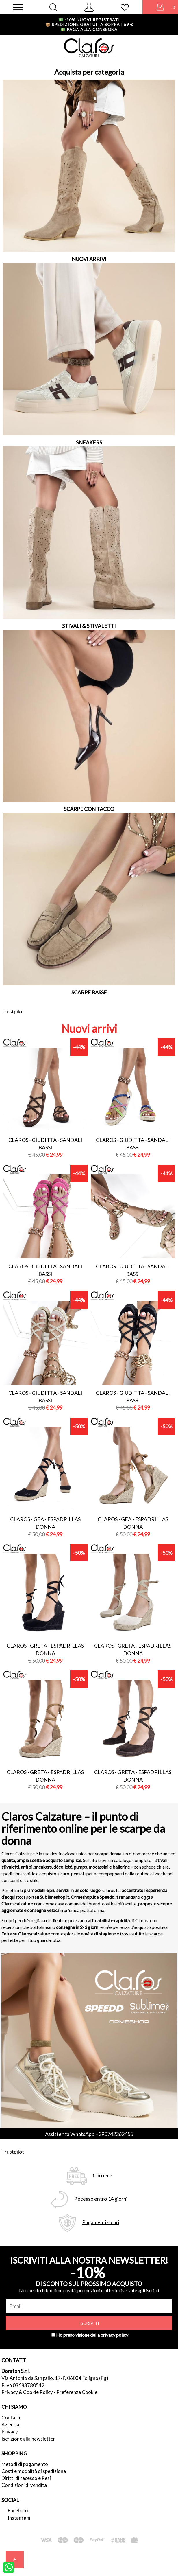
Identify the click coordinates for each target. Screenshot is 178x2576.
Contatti (10, 2418)
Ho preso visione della (92, 2335)
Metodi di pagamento (24, 2464)
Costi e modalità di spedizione (33, 2471)
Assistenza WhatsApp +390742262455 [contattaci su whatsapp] (89, 2134)
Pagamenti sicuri (100, 2222)
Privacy (9, 2431)
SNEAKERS (89, 442)
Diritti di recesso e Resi (26, 2478)
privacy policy (114, 2335)
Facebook (18, 2510)
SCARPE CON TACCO (89, 809)
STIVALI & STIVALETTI (89, 626)
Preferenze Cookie (76, 2392)
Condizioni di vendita (24, 2485)
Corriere (102, 2175)
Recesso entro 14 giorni (100, 2199)
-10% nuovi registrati (89, 19)
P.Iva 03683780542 (22, 2385)
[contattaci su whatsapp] (8, 2567)
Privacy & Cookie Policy (27, 2392)
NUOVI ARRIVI (89, 259)
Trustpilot (12, 1011)
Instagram (19, 2518)
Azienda (10, 2425)
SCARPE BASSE (89, 992)
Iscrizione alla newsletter (28, 2439)
